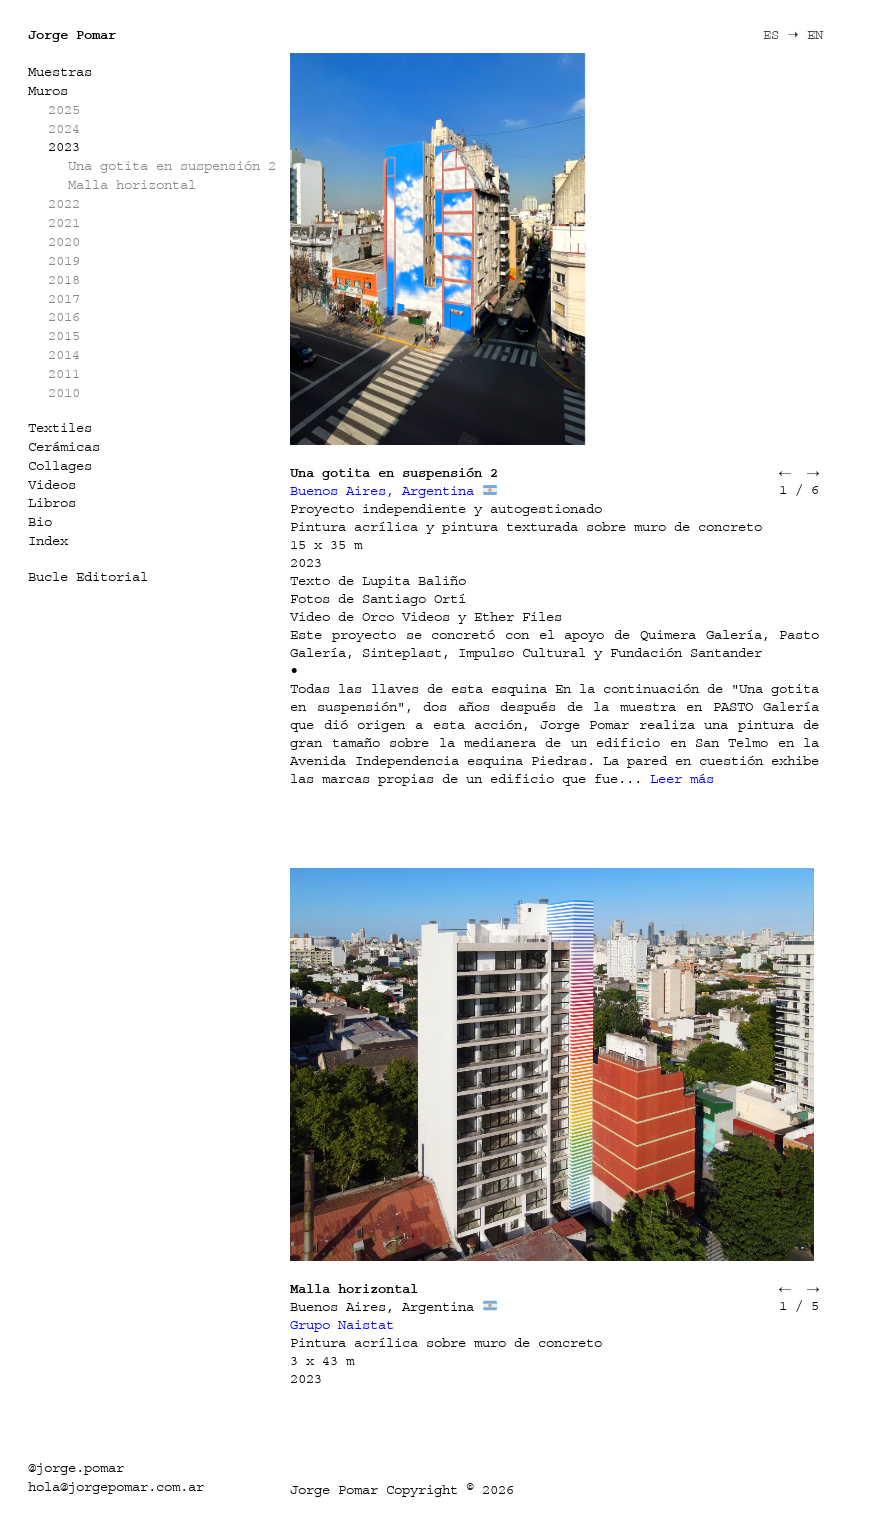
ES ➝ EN (793, 34)
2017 (64, 298)
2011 (64, 373)
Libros (52, 502)
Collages (60, 465)
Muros (48, 90)
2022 (64, 203)
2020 (64, 241)
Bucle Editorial (88, 576)
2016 (64, 316)
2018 (64, 279)
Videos (52, 484)
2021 (64, 222)
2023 (64, 146)
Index (48, 540)
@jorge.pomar (76, 1467)
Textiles (60, 427)
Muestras (60, 71)
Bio (40, 521)
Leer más (682, 778)
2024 (64, 128)
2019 (64, 260)
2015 (64, 335)
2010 (64, 392)
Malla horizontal (132, 184)
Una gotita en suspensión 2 (172, 165)
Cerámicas (64, 446)
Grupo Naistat (342, 1324)
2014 (64, 354)
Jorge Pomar (72, 34)
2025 (64, 109)
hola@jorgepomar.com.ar (116, 1486)
